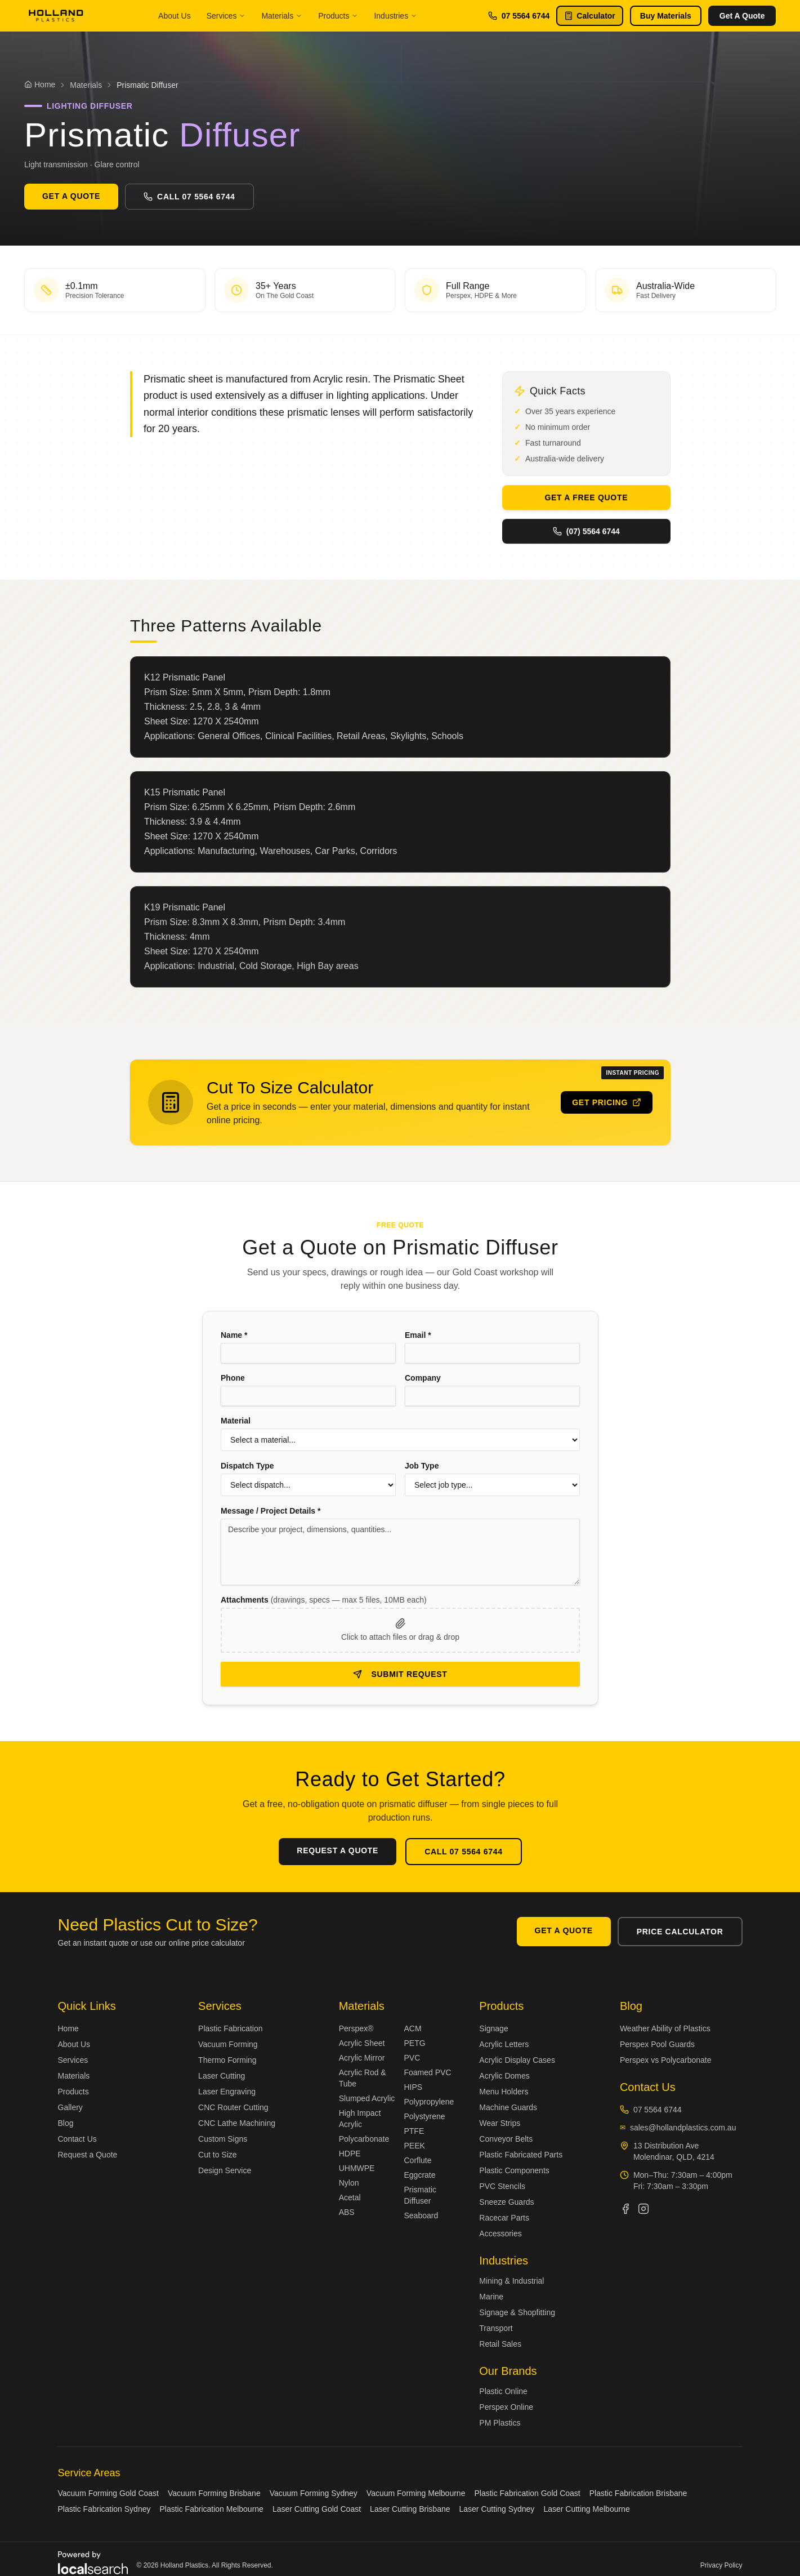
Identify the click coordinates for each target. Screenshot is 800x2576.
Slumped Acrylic (367, 2098)
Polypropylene (429, 2101)
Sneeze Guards (506, 2201)
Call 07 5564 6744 (189, 196)
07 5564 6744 (519, 15)
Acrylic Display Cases (517, 2060)
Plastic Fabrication (230, 2028)
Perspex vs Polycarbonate (666, 2060)
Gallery (70, 2107)
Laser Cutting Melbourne (586, 2508)
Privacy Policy (721, 2565)
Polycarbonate (364, 2138)
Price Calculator (680, 1931)
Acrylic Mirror (362, 2057)
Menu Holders (503, 2091)
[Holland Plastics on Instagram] (643, 2208)
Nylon (349, 2182)
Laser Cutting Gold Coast (316, 2508)
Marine (491, 2296)
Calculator (589, 15)
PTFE (414, 2130)
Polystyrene (424, 2116)
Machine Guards (508, 2107)
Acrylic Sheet (362, 2043)
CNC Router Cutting (233, 2107)
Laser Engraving (227, 2091)
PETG (414, 2043)
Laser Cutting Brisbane (410, 2508)
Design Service (224, 2170)
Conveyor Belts (506, 2138)
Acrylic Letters (504, 2044)
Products (338, 15)
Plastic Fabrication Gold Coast (527, 2493)
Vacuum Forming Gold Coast (108, 2493)
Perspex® (356, 2028)
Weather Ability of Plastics (665, 2028)
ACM (412, 2028)
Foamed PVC (427, 2072)
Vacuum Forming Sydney (313, 2493)
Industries (395, 15)
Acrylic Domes (504, 2075)
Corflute (417, 2160)
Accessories (500, 2233)
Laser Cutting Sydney (497, 2508)
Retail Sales (500, 2343)
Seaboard (421, 2215)
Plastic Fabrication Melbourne (211, 2508)
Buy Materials (665, 15)
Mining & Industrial (511, 2280)
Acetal (350, 2197)
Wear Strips (499, 2123)
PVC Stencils (502, 2186)
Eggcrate (419, 2174)
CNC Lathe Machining (236, 2123)
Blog (66, 2123)
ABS (347, 2212)
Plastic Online (503, 2391)
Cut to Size (217, 2154)
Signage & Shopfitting (517, 2312)
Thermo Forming (227, 2060)
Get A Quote (742, 15)
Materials (281, 15)
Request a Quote (88, 2154)
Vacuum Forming (228, 2044)
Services (226, 15)
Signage (493, 2028)
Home (68, 2028)
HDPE (350, 2153)
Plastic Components (514, 2170)
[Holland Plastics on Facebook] (625, 2208)
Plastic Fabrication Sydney (104, 2508)
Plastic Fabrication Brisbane (638, 2493)
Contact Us (77, 2138)
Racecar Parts (504, 2217)
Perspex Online (506, 2407)
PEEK (414, 2145)
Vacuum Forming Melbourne (416, 2493)
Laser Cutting (221, 2075)
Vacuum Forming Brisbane (214, 2493)
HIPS (413, 2087)
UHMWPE (357, 2168)
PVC (412, 2057)
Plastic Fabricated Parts (520, 2154)
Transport (495, 2328)
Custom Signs (222, 2138)
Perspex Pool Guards (657, 2044)
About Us (174, 15)
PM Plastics (499, 2422)
